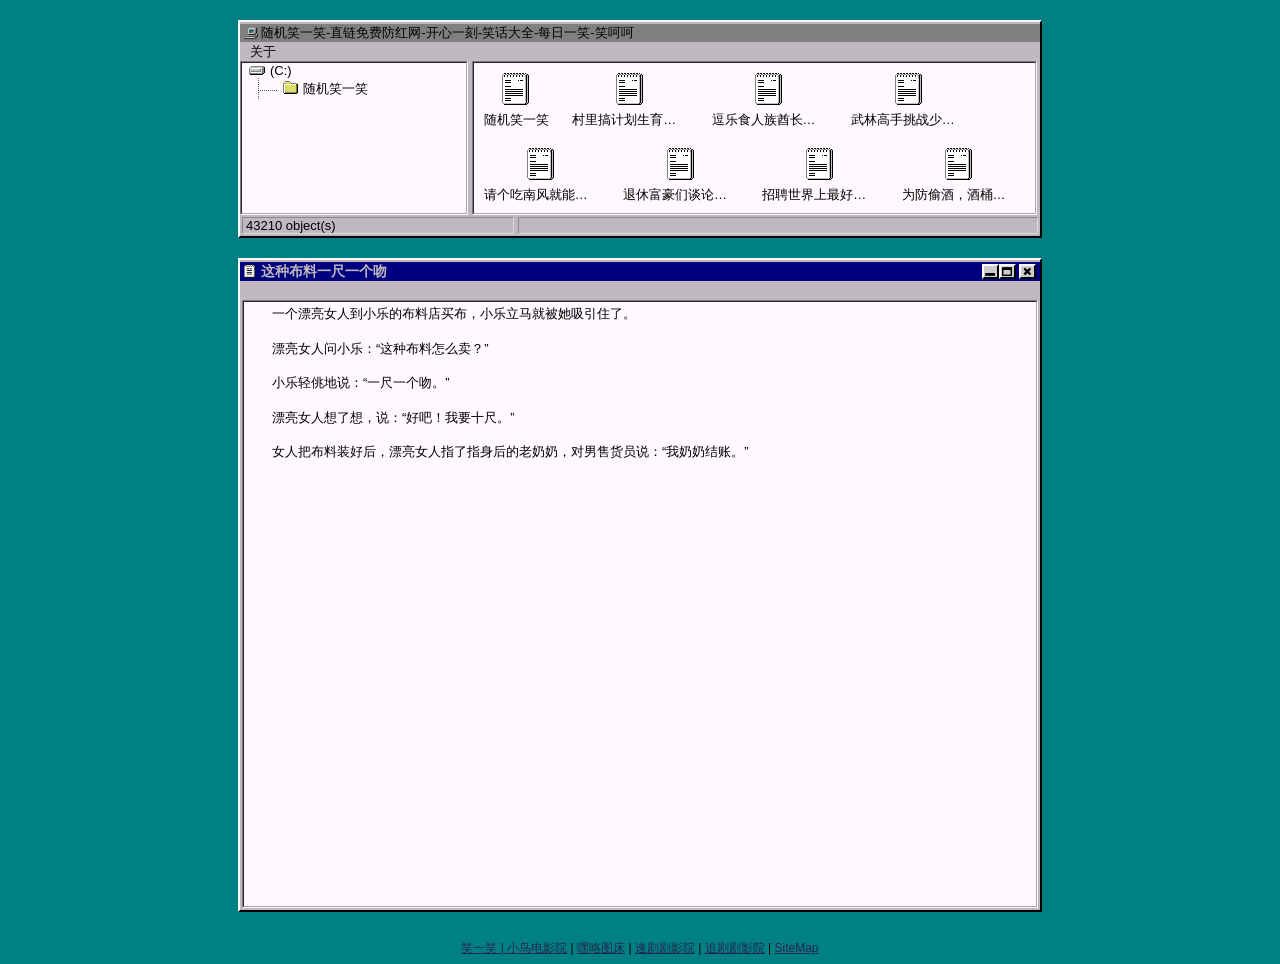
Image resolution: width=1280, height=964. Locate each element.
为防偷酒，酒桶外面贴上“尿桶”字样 (1004, 175)
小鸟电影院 (537, 948)
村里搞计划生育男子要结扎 (650, 100)
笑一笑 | (484, 948)
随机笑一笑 (325, 88)
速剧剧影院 (665, 948)
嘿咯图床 (601, 948)
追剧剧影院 (735, 948)
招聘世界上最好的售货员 (833, 175)
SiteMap (796, 948)
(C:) (270, 70)
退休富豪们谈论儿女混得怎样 (707, 175)
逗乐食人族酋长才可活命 (783, 100)
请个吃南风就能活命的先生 (562, 175)
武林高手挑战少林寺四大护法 (935, 100)
